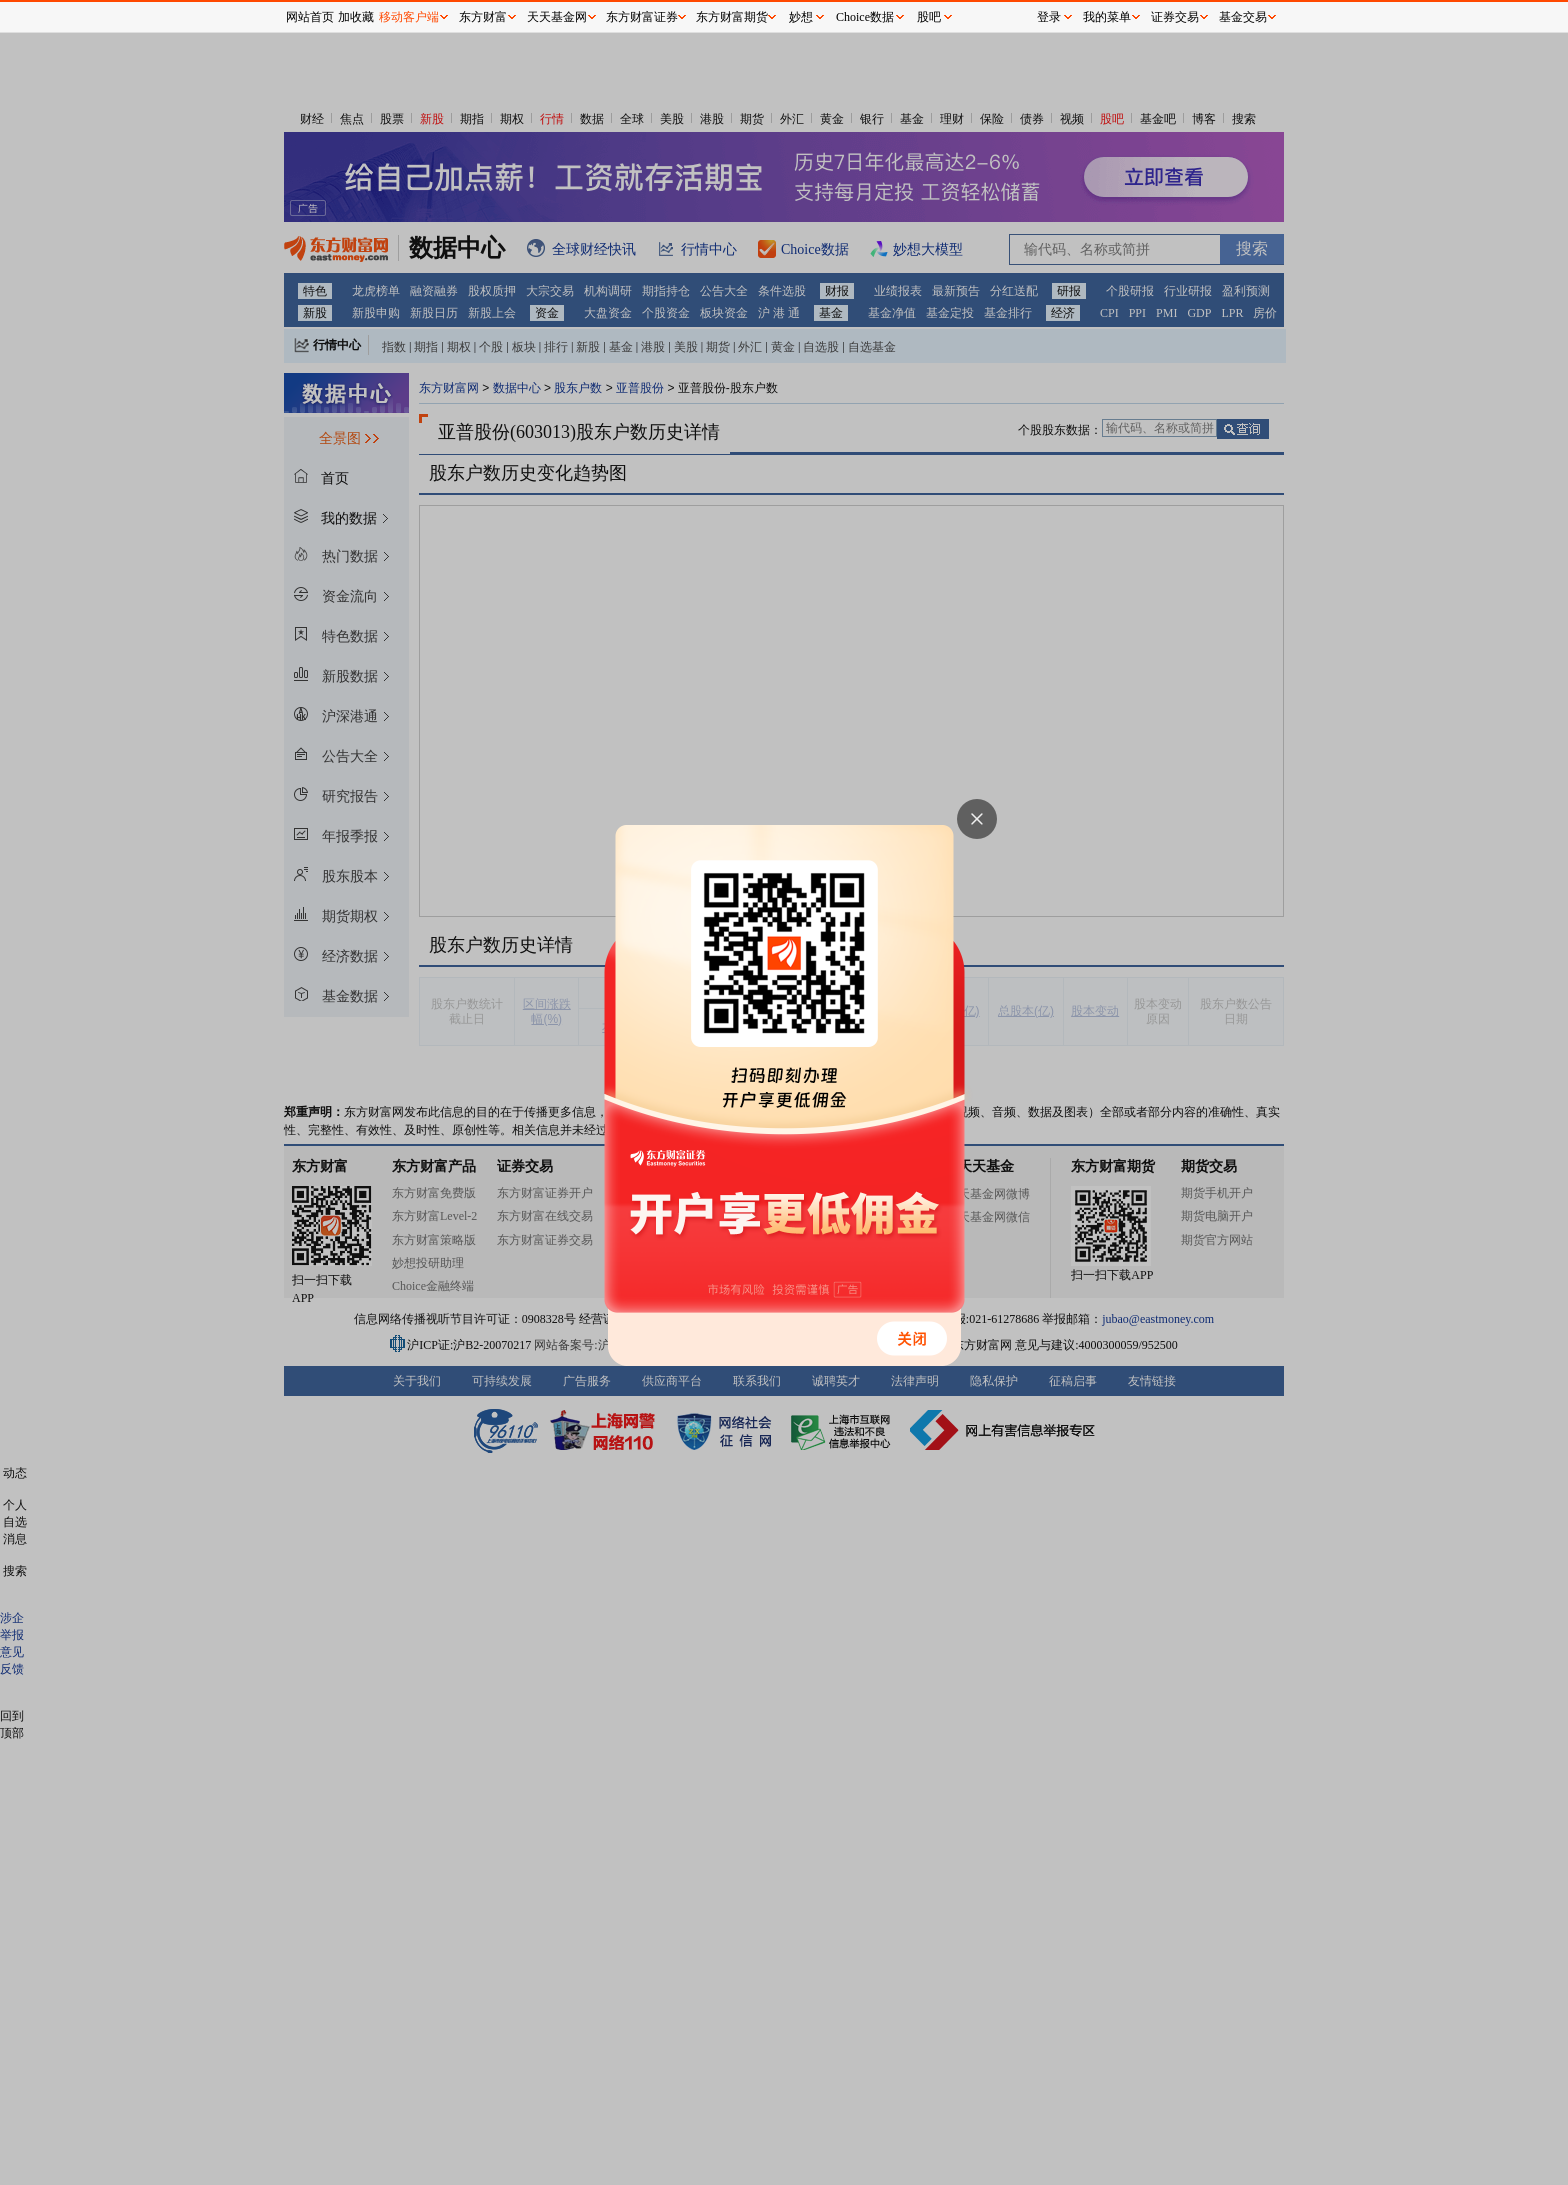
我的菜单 (1107, 17)
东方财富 (483, 17)
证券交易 (1175, 17)
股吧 (929, 17)
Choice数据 (865, 17)
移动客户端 (409, 17)
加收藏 (356, 17)
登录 (1049, 17)
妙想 (801, 17)
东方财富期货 (732, 17)
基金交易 (1243, 17)
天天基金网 (557, 17)
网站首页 (310, 17)
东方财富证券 (642, 17)
